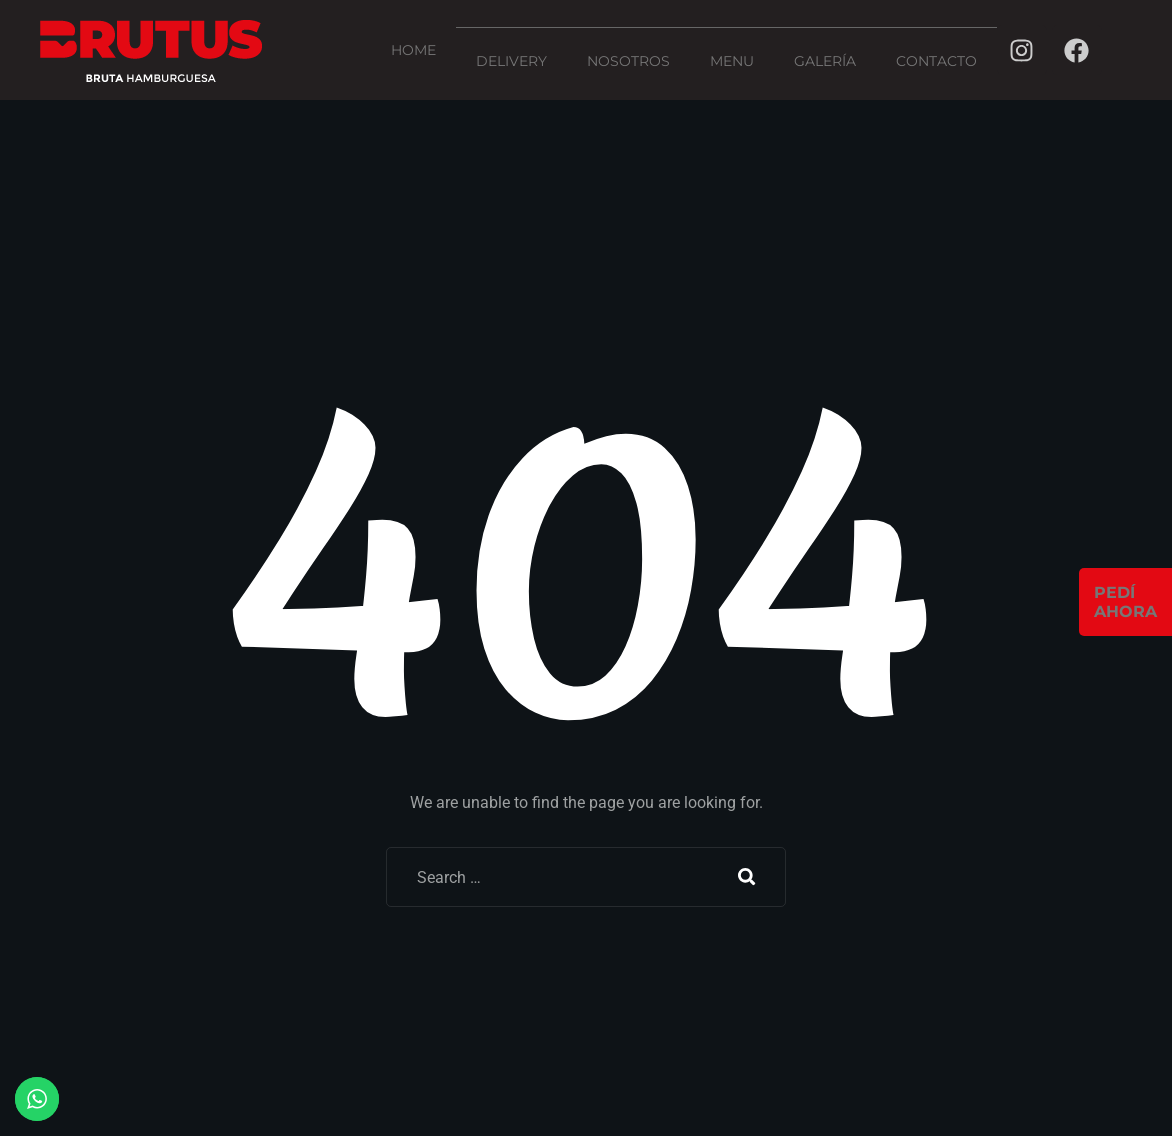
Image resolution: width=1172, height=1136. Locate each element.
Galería (825, 61)
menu (732, 61)
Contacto (936, 61)
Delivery (511, 61)
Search (747, 877)
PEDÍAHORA (1125, 602)
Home (413, 50)
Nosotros (628, 61)
